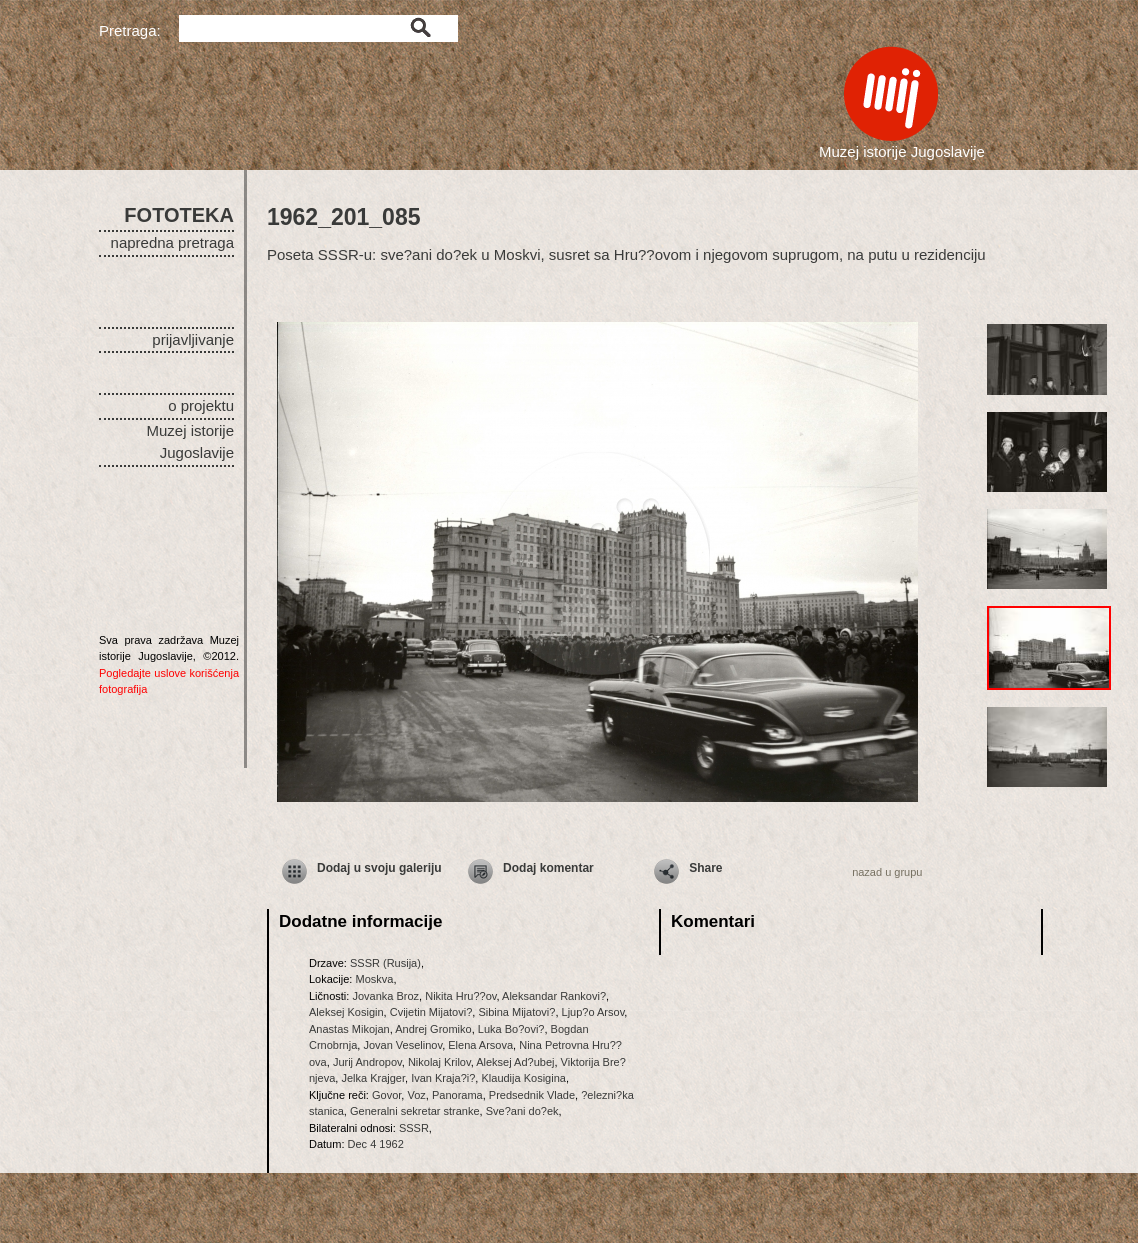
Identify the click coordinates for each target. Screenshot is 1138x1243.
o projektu (201, 405)
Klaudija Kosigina (523, 1078)
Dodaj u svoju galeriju (379, 868)
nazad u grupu (887, 872)
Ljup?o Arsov (593, 1012)
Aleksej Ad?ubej (515, 1062)
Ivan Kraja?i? (443, 1078)
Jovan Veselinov (402, 1045)
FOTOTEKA (179, 215)
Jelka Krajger (373, 1078)
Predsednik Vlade (532, 1095)
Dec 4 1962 (376, 1144)
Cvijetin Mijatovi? (431, 1012)
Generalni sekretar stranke (415, 1111)
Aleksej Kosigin (346, 1012)
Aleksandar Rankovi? (554, 996)
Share (705, 868)
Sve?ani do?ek (522, 1111)
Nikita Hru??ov (460, 996)
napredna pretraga (172, 242)
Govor (386, 1095)
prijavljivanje (193, 339)
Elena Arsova (480, 1045)
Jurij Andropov (367, 1062)
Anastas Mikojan (349, 1029)
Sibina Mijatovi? (516, 1012)
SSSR (414, 1128)
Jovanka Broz (385, 996)
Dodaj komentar (548, 868)
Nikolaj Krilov (439, 1062)
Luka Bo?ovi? (511, 1029)
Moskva (374, 979)
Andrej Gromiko (433, 1029)
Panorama (457, 1095)
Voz (416, 1095)
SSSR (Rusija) (385, 963)
